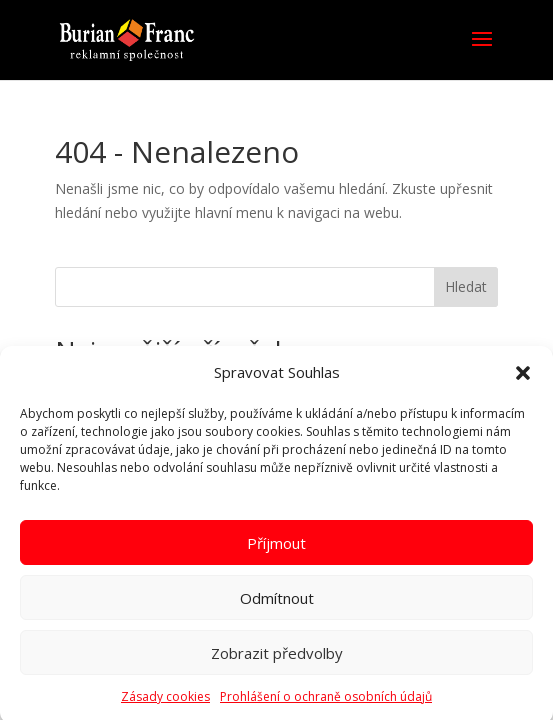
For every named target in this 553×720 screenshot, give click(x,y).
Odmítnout (277, 604)
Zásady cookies (165, 703)
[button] (523, 380)
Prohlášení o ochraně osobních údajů (326, 703)
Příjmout (276, 549)
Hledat (466, 286)
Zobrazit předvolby (277, 659)
